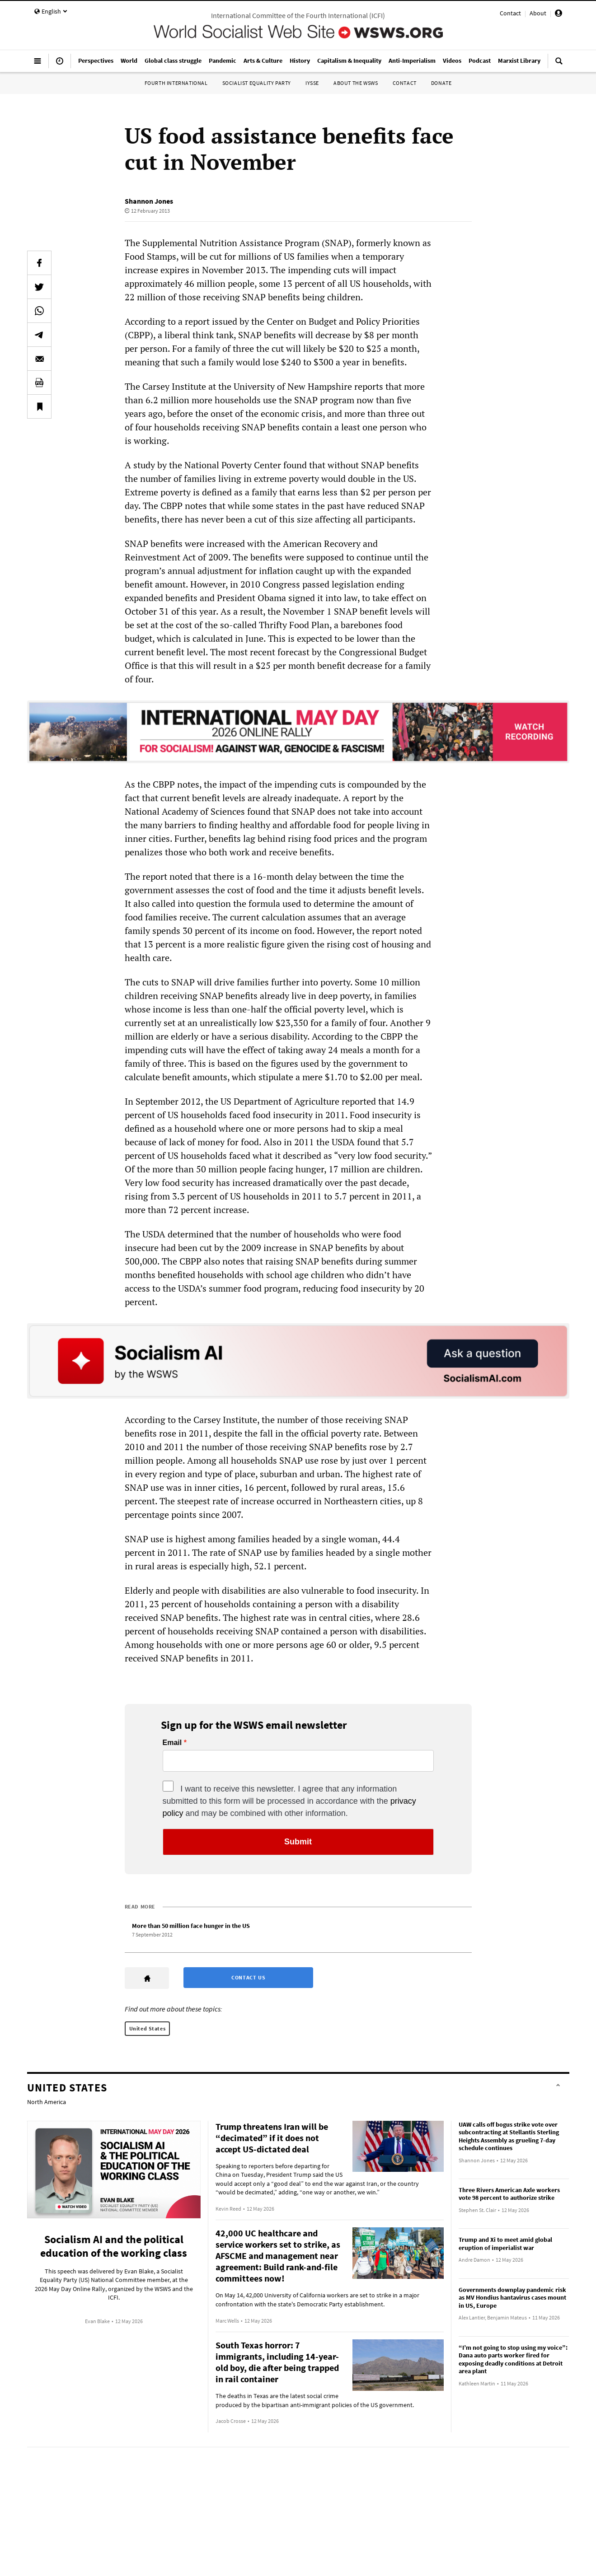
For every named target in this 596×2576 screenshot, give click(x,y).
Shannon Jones (149, 200)
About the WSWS (355, 82)
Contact (510, 13)
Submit (298, 1841)
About (538, 13)
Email (172, 1742)
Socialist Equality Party (256, 82)
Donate (441, 82)
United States (147, 2028)
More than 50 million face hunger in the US (191, 1926)
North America (46, 2102)
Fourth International (176, 82)
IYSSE (312, 82)
